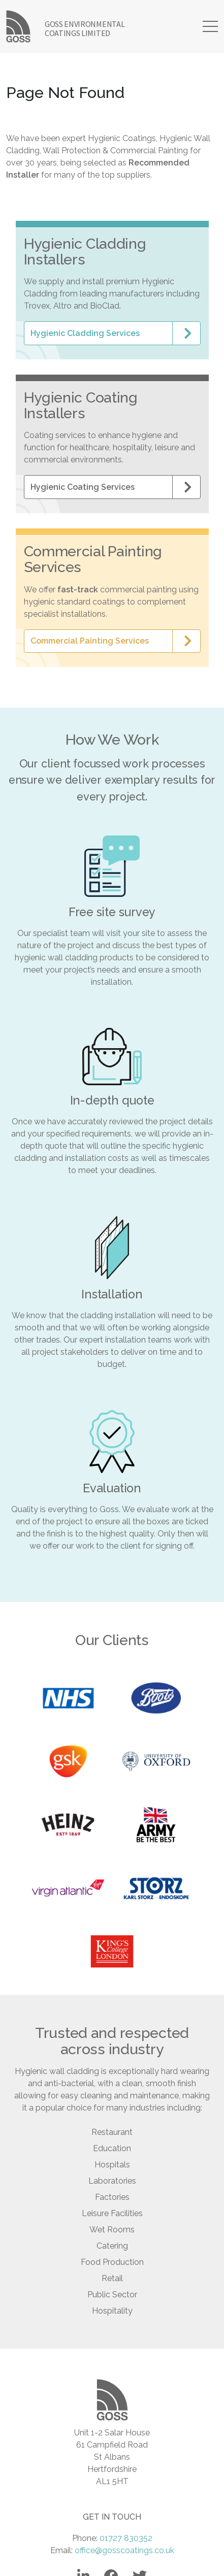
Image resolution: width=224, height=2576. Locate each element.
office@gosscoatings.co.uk (124, 2550)
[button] (112, 333)
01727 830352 (126, 2538)
